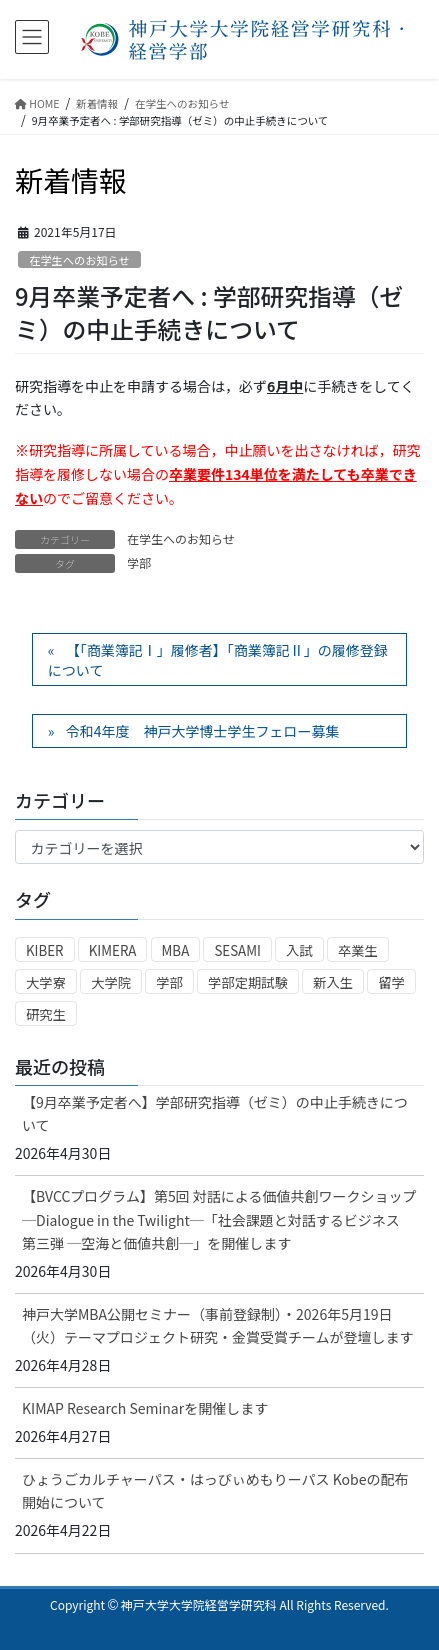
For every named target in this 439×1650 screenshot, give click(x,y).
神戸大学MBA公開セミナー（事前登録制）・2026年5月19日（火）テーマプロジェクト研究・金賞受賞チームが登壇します (218, 1325)
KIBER (45, 950)
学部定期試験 (248, 982)
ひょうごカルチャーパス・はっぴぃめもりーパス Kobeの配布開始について (215, 1490)
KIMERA (113, 950)
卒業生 (358, 950)
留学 (391, 982)
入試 (299, 950)
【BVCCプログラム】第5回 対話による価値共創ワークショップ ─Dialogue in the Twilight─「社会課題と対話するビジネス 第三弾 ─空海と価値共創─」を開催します (223, 1219)
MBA (176, 950)
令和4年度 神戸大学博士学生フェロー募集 (203, 731)
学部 (139, 562)
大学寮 (46, 982)
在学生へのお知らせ (79, 260)
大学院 (111, 982)
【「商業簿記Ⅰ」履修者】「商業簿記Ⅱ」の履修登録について (218, 660)
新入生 (333, 982)
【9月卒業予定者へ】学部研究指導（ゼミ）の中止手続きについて (215, 1113)
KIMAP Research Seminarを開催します (145, 1408)
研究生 (46, 1014)
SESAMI (237, 950)
